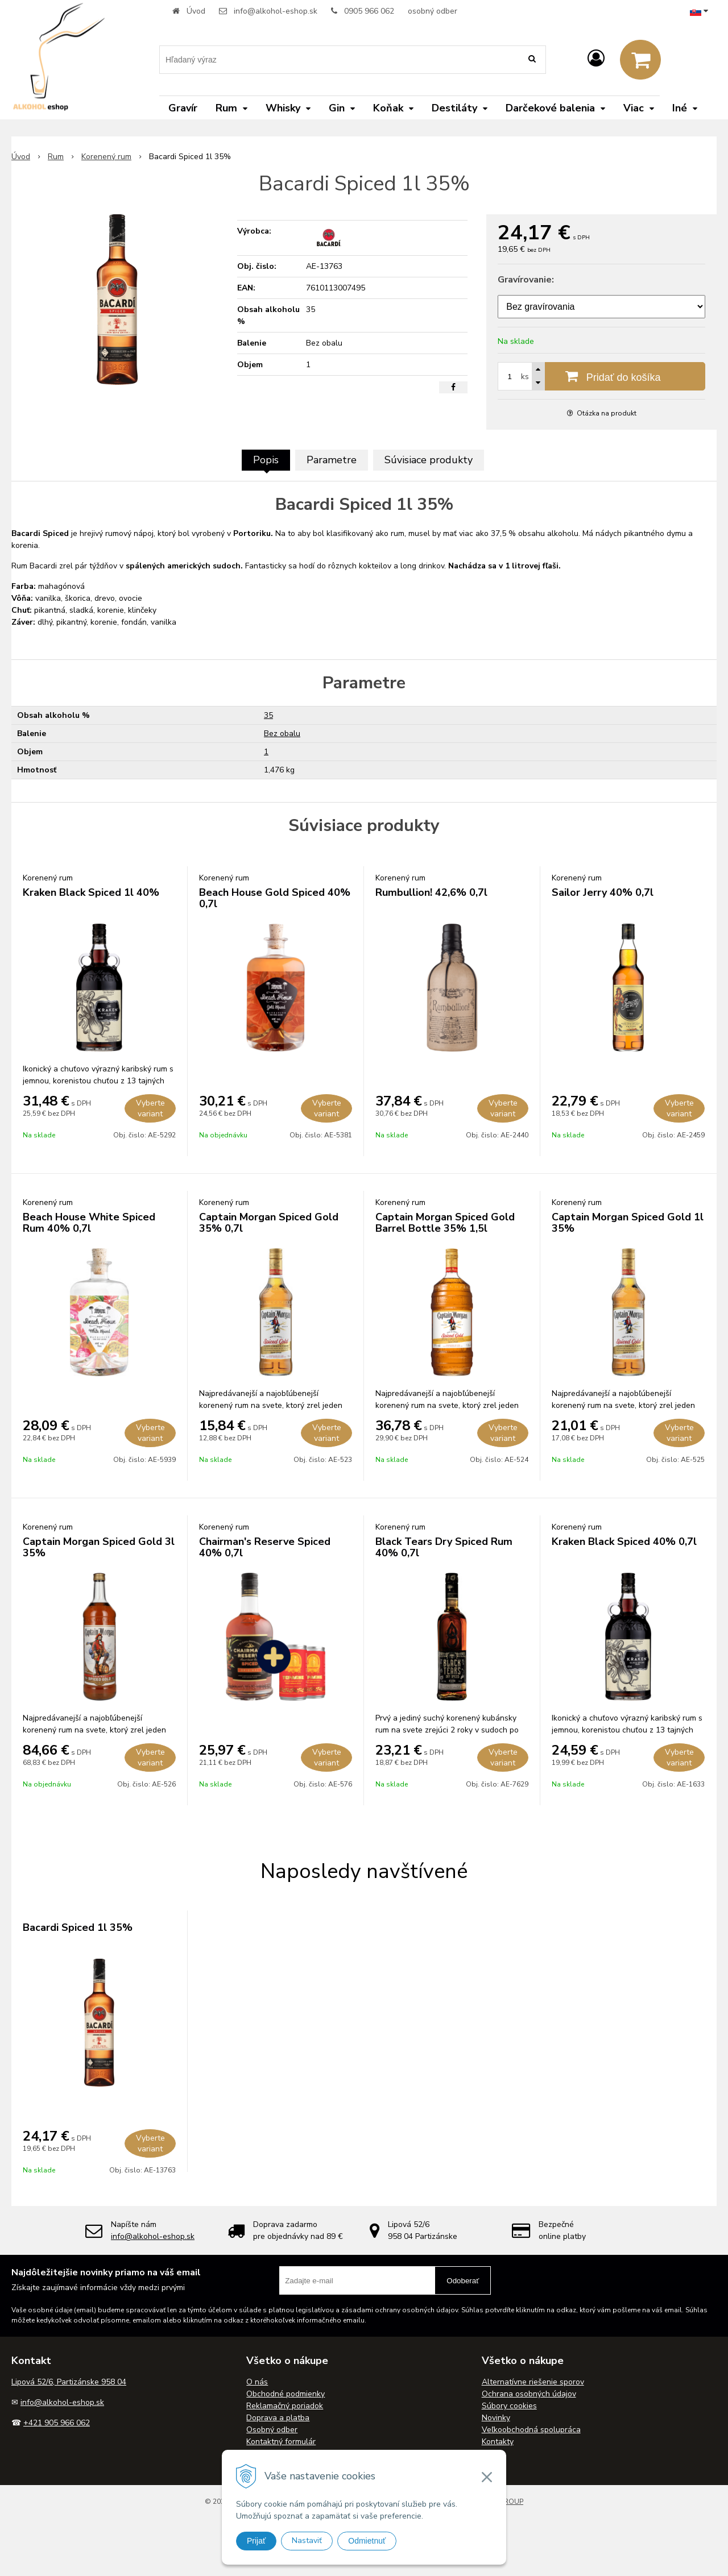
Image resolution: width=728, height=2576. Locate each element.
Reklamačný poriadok (284, 2405)
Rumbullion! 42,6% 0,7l (431, 892)
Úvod (196, 11)
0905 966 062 (369, 11)
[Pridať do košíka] (601, 376)
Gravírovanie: (526, 279)
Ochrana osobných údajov (529, 2393)
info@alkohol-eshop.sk (275, 11)
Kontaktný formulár (281, 2441)
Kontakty (498, 2441)
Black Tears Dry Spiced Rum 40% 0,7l (443, 1547)
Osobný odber (271, 2429)
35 (268, 715)
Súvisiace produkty (428, 460)
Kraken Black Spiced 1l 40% (91, 892)
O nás (257, 2381)
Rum (56, 156)
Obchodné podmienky (285, 2393)
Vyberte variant (150, 1108)
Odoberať (462, 2280)
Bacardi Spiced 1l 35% (78, 1927)
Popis (266, 460)
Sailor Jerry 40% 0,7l (602, 892)
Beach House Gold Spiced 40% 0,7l (274, 898)
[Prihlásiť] (596, 58)
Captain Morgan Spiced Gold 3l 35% (99, 1547)
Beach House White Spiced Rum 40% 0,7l (89, 1222)
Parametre (332, 460)
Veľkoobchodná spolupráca (531, 2429)
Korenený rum (106, 156)
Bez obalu (282, 733)
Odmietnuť (367, 2540)
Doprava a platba (277, 2417)
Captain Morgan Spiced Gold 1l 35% (628, 1222)
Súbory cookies (509, 2405)
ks (525, 376)
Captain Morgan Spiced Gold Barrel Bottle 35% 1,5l (445, 1222)
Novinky (496, 2417)
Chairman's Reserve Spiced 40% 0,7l (264, 1547)
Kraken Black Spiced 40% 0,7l (624, 1541)
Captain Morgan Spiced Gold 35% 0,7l (268, 1222)
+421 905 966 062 (56, 2422)
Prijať (256, 2540)
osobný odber (432, 11)
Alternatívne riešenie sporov (533, 2381)
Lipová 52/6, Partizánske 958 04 (68, 2381)
